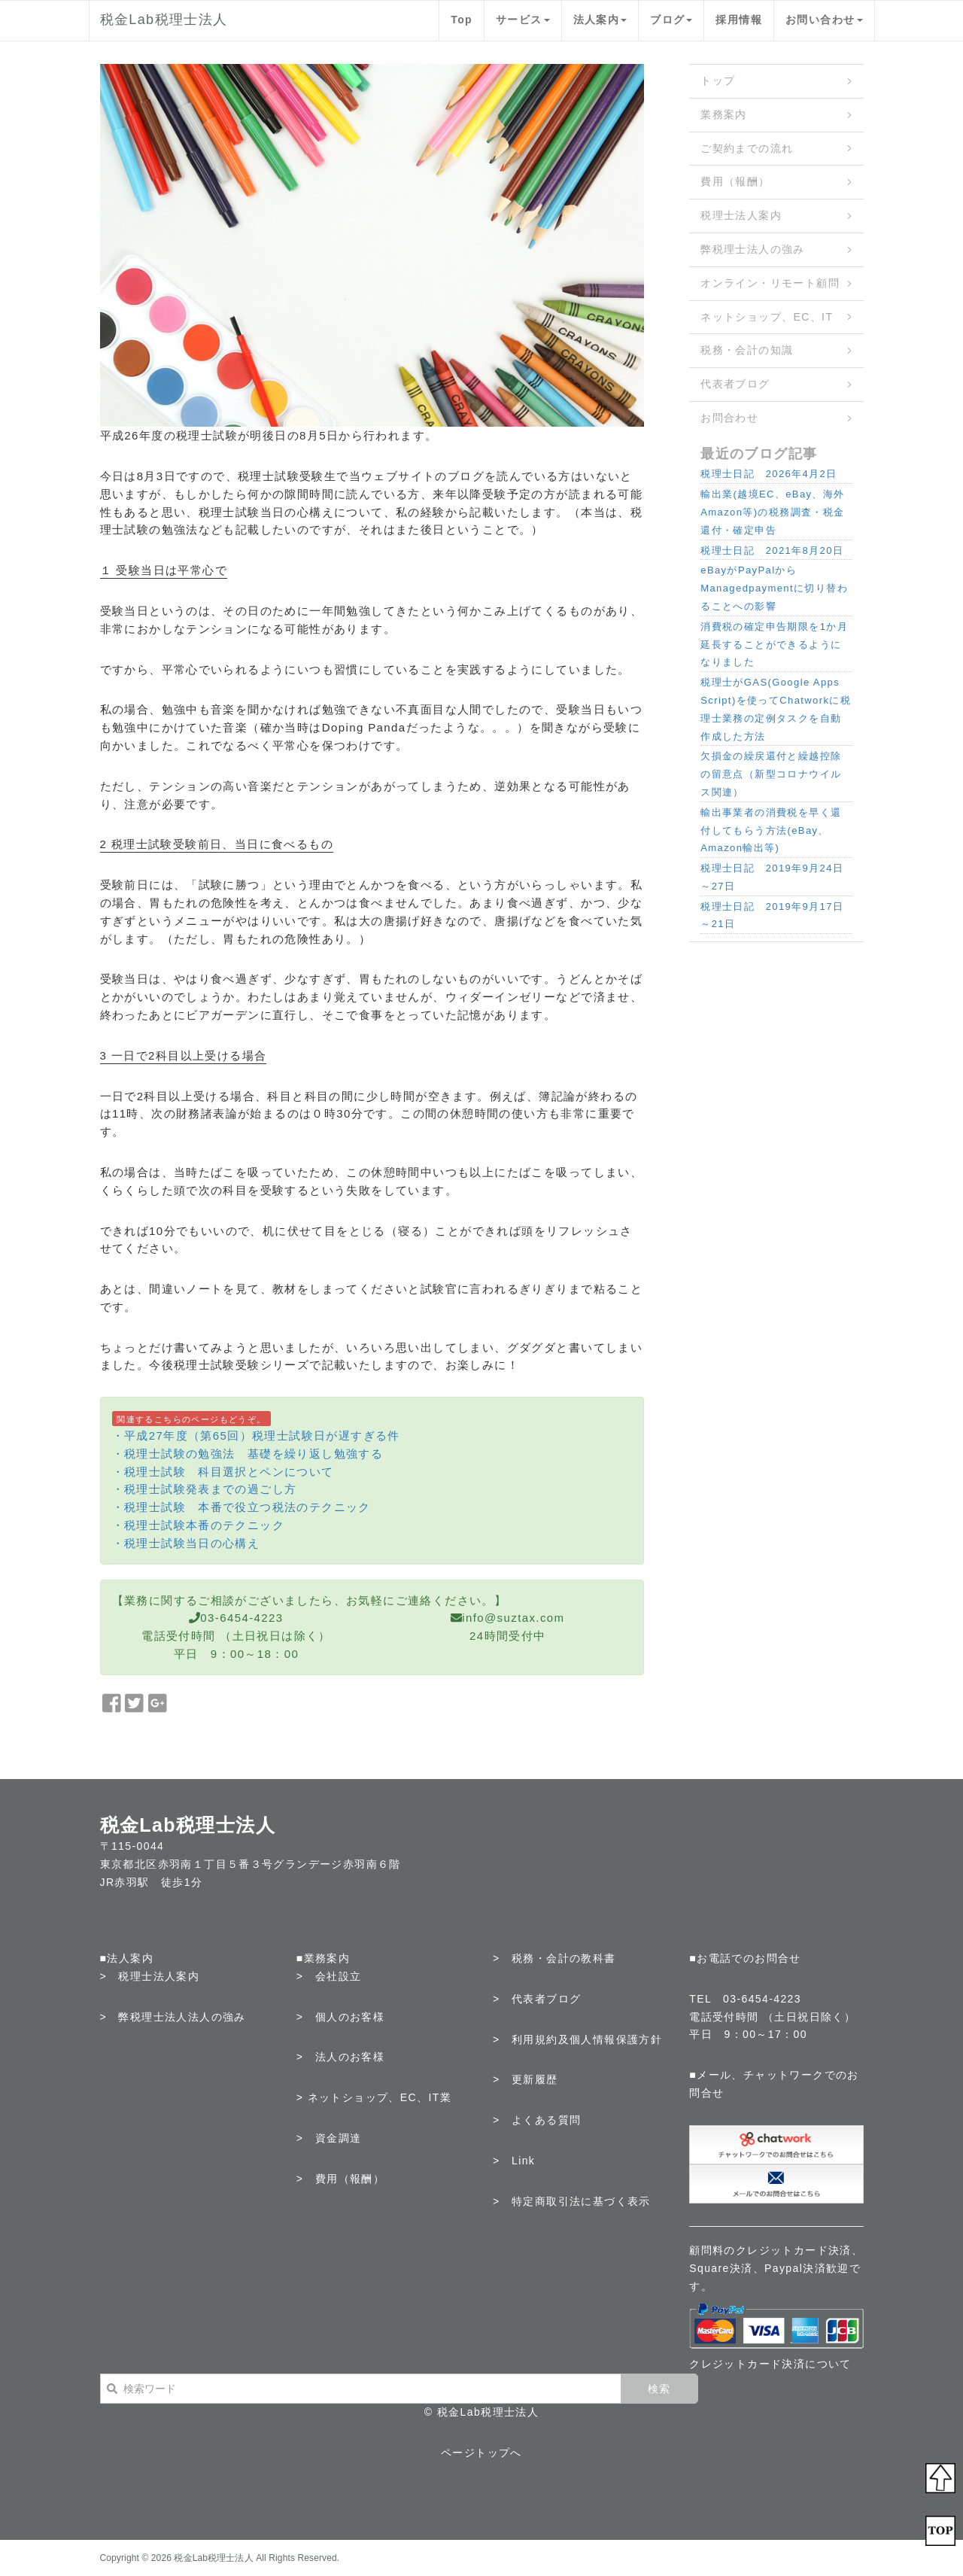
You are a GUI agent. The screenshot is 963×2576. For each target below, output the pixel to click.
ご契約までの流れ (746, 148)
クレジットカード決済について (770, 2364)
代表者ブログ (735, 384)
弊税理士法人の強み (752, 249)
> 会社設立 (329, 1976)
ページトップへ (481, 2453)
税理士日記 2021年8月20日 (771, 550)
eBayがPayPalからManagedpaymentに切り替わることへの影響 (774, 588)
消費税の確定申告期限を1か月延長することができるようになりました (774, 644)
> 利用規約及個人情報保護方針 (577, 2039)
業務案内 (723, 114)
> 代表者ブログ (537, 1999)
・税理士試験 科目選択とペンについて (223, 1471)
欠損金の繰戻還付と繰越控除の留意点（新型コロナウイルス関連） (770, 774)
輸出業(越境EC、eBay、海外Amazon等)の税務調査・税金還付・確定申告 (772, 512)
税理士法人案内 (741, 215)
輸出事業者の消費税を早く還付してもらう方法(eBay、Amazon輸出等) (770, 830)
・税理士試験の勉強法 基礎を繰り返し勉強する (248, 1453)
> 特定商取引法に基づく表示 (572, 2201)
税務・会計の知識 (746, 350)
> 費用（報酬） (340, 2179)
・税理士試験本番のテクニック (198, 1525)
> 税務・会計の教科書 (554, 1958)
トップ (717, 81)
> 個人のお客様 (340, 2017)
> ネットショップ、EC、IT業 (373, 2097)
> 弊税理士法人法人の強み (173, 2017)
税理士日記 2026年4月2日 (768, 473)
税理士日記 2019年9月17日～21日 (771, 915)
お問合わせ (729, 418)
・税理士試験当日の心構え (186, 1543)
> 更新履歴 (525, 2079)
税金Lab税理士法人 (164, 19)
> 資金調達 (329, 2138)
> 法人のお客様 (340, 2057)
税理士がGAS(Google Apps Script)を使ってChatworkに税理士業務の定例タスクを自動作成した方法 (775, 709)
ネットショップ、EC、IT (766, 317)
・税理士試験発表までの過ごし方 (204, 1489)
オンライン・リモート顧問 (770, 283)
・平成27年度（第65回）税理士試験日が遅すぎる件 (256, 1435)
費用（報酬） (735, 181)
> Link (514, 2161)
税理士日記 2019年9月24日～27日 (771, 877)
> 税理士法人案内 (150, 1976)
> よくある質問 (537, 2120)
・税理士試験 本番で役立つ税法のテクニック (241, 1507)
